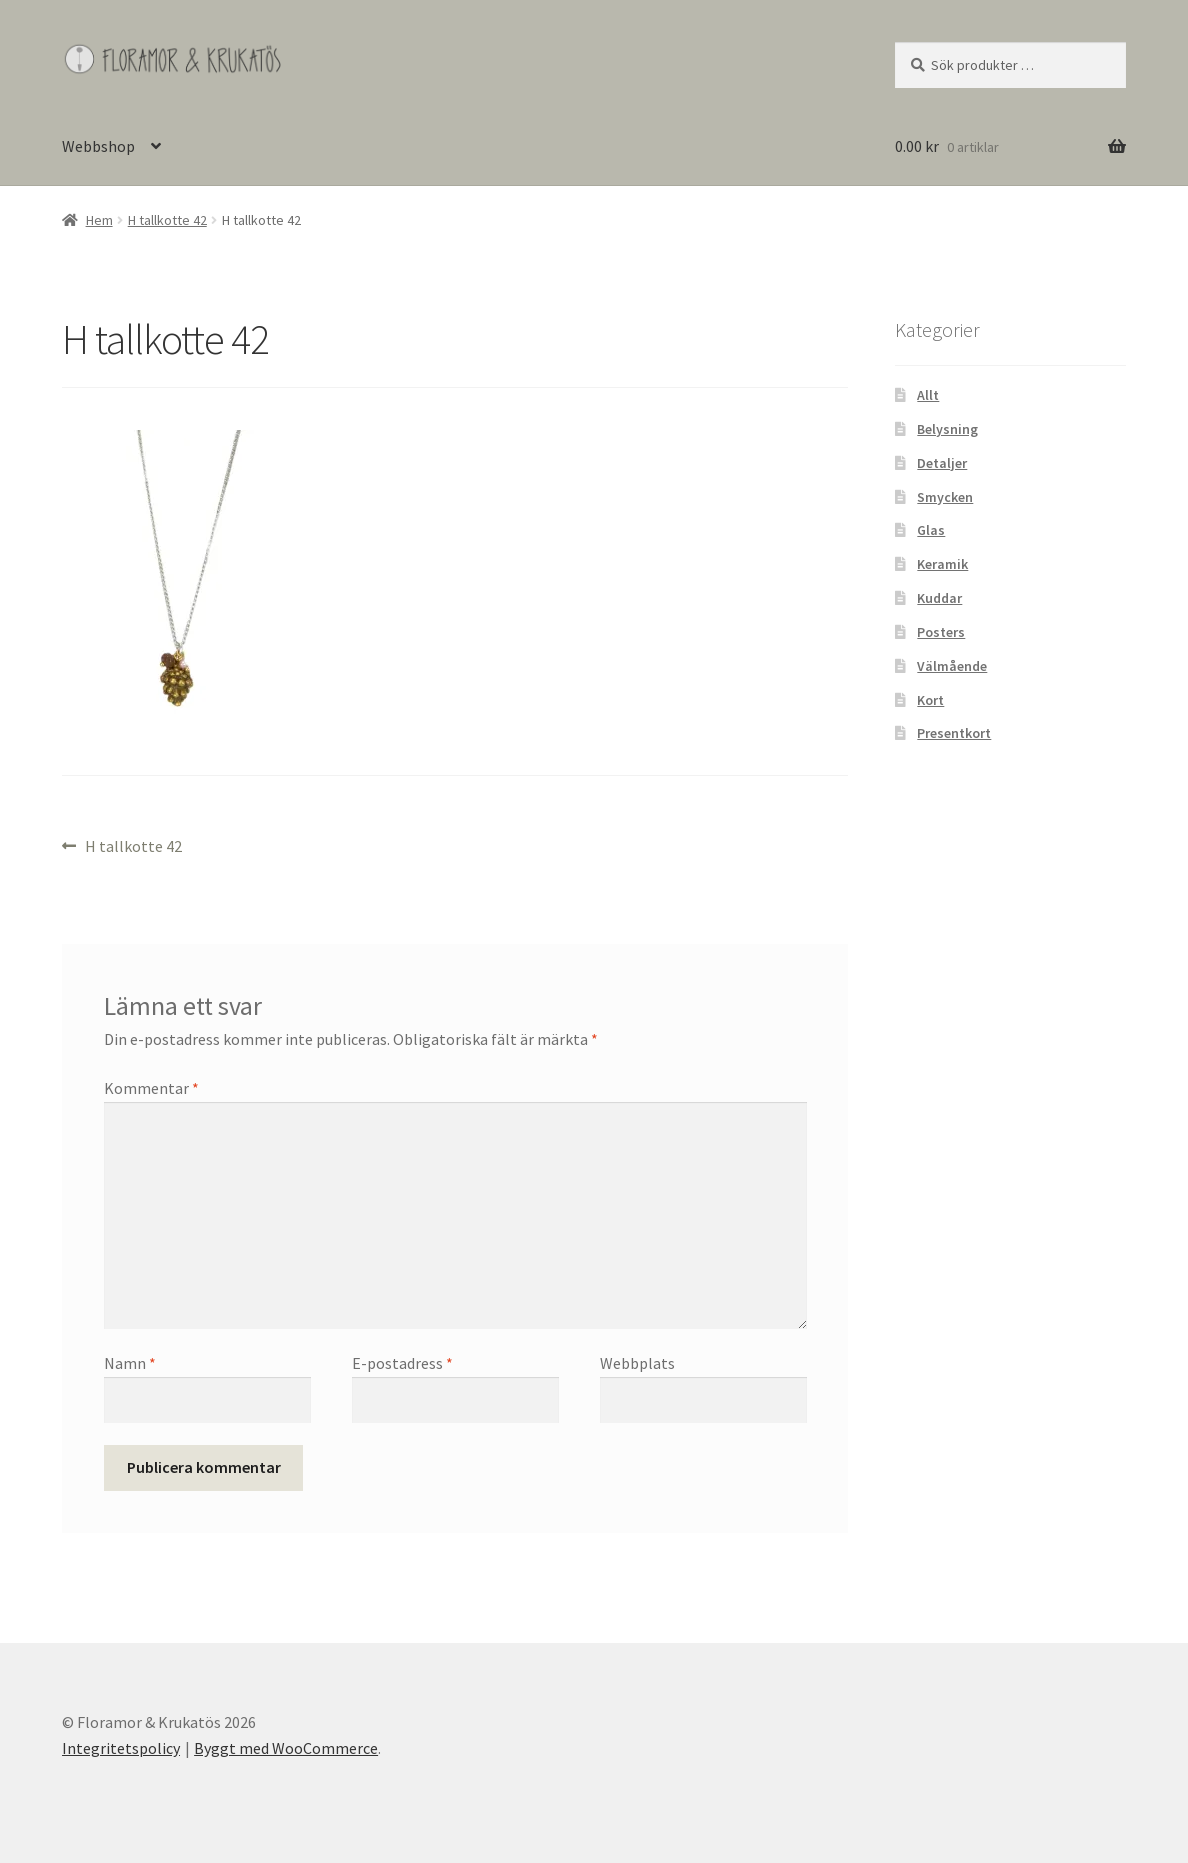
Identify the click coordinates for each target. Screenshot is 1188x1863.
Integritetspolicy (121, 1748)
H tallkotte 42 (167, 220)
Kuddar (939, 598)
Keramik (942, 564)
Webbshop (98, 146)
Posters (941, 632)
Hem (99, 220)
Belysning (947, 429)
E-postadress (402, 1363)
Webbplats (637, 1363)
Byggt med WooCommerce (286, 1748)
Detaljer (942, 463)
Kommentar (151, 1088)
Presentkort (954, 733)
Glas (931, 530)
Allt (928, 395)
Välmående (952, 666)
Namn (130, 1363)
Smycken (945, 497)
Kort (930, 700)
